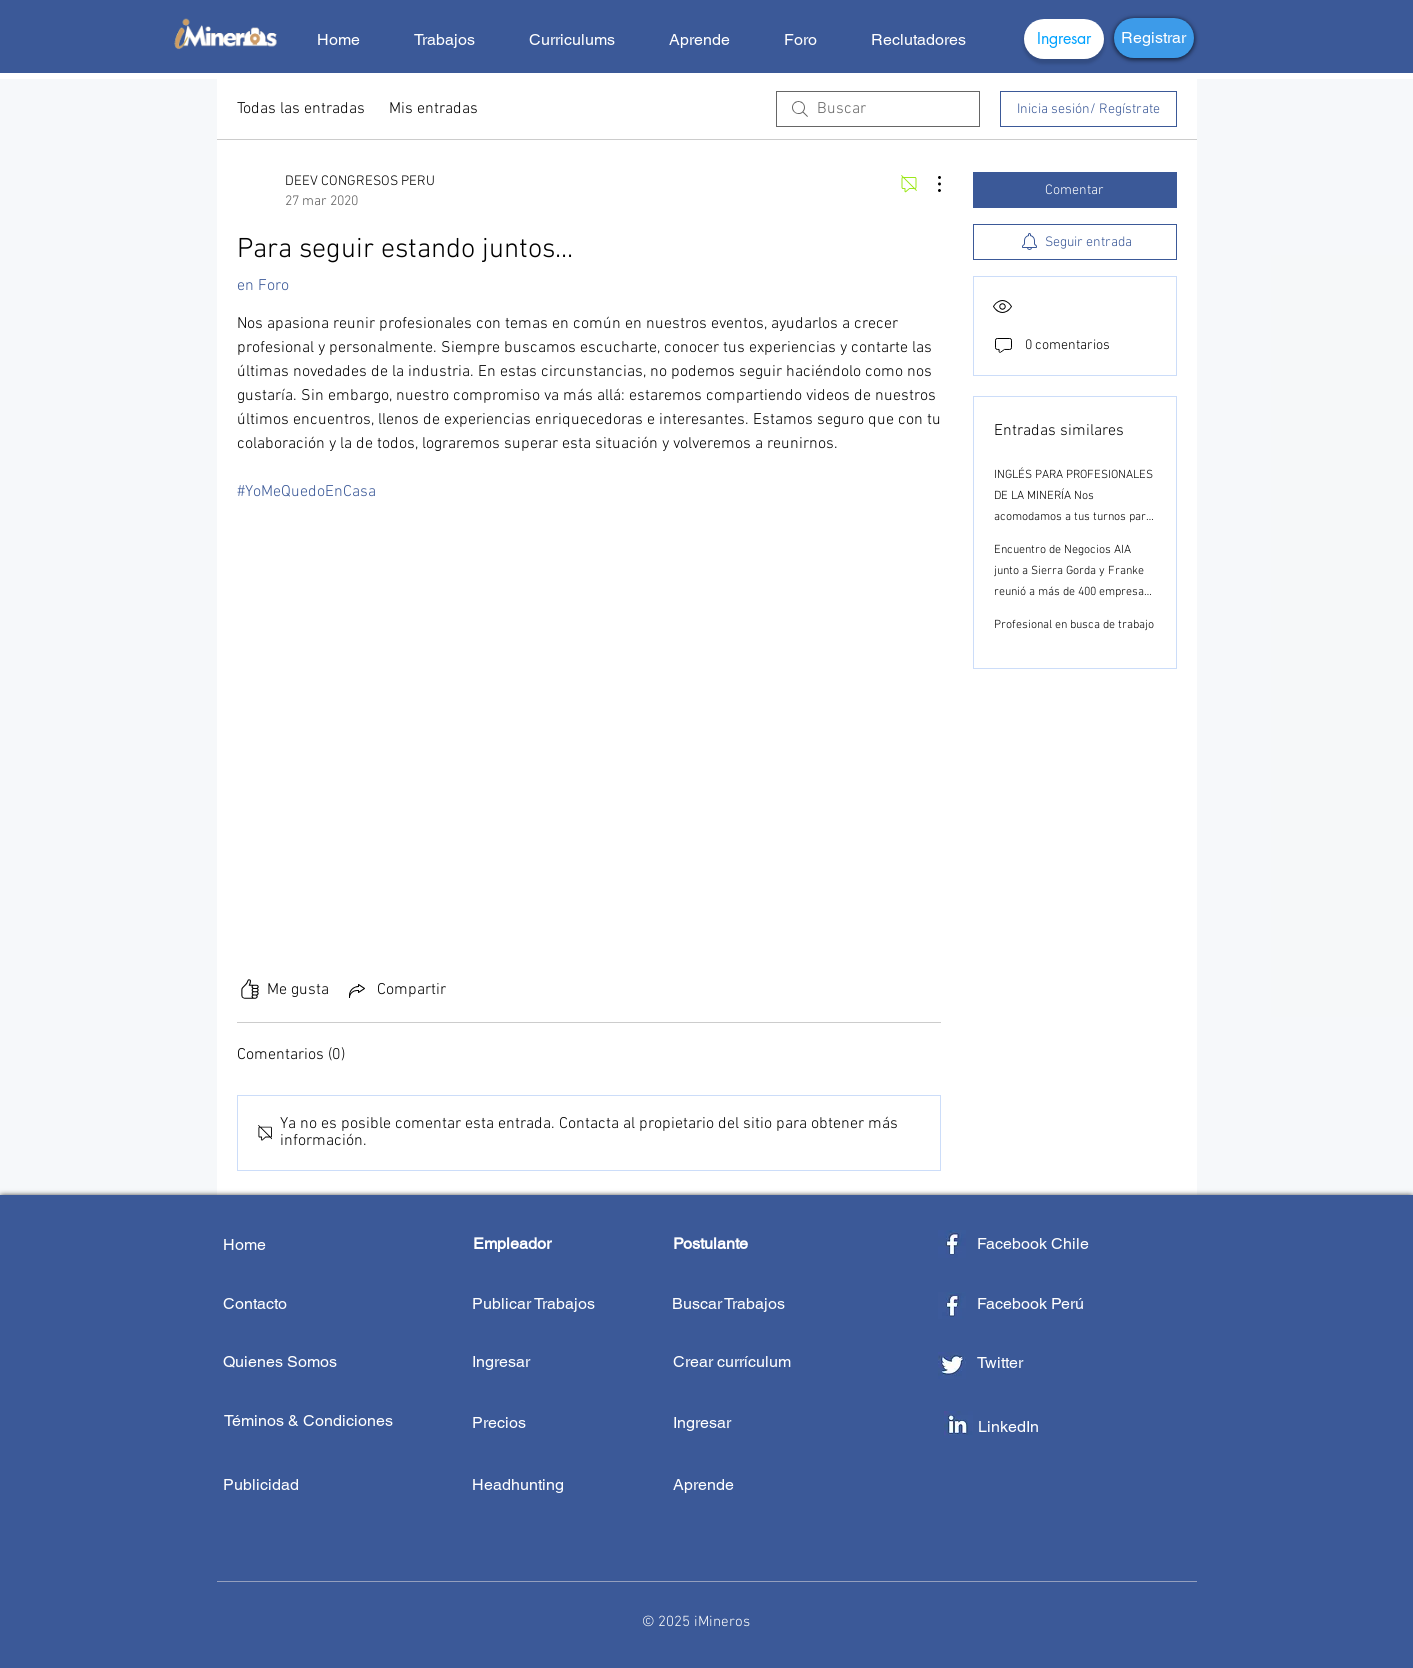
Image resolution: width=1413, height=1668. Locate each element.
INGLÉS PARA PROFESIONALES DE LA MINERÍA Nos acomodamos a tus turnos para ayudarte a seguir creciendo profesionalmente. (1073, 517)
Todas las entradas (301, 109)
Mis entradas (433, 109)
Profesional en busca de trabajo (1074, 625)
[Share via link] (395, 990)
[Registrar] (1154, 38)
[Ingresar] (1064, 39)
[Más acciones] (929, 184)
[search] (878, 109)
